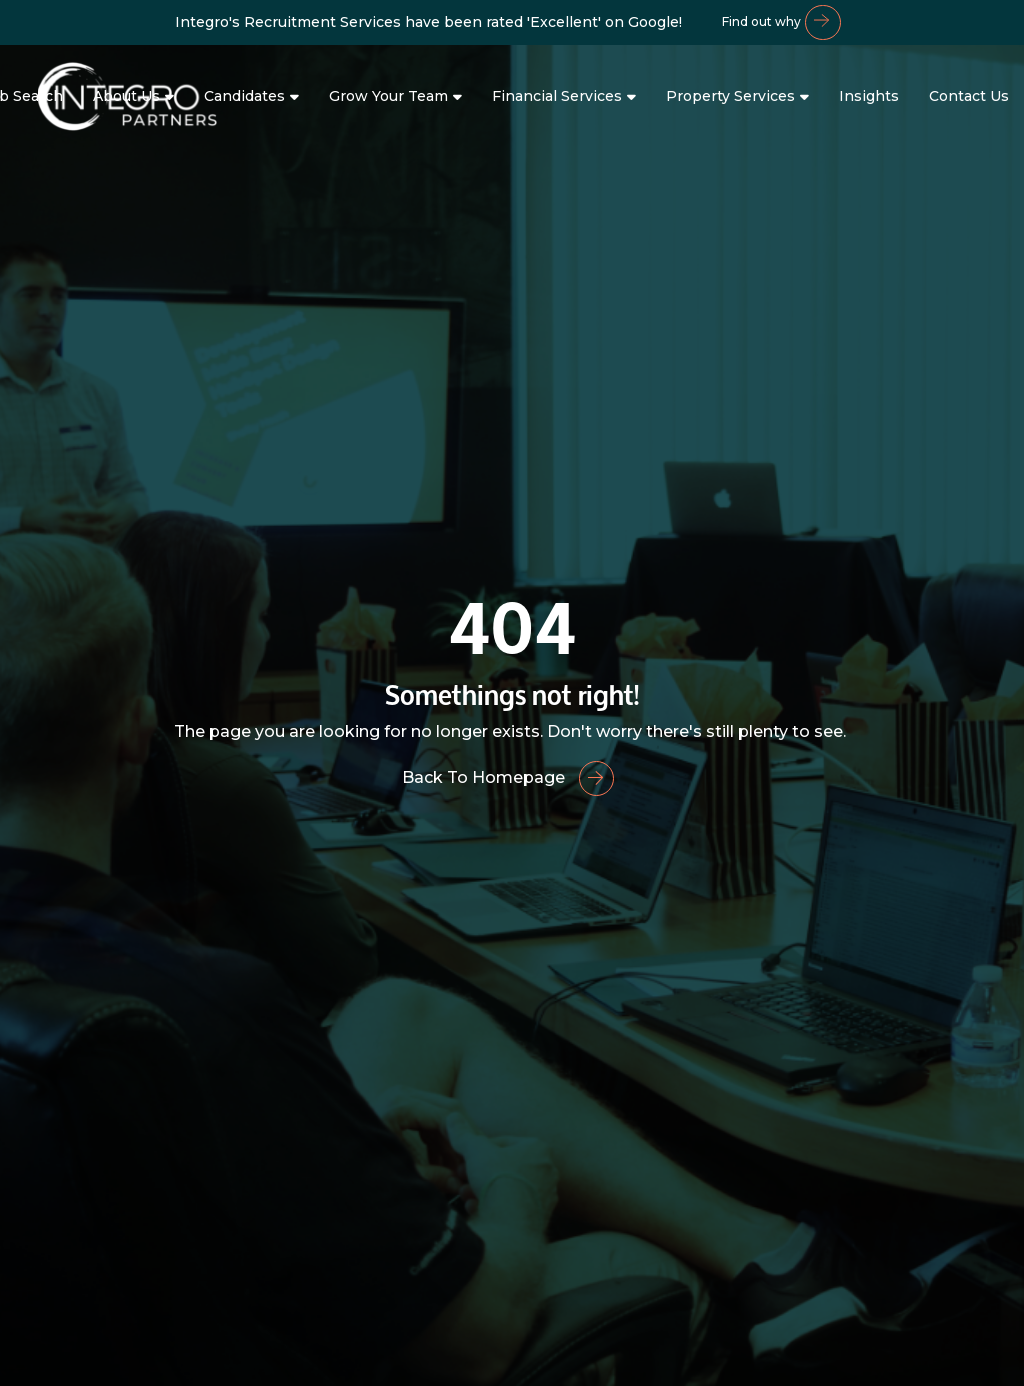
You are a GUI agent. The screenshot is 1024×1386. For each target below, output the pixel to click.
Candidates (244, 96)
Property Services (730, 96)
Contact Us (969, 96)
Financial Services (557, 96)
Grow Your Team (388, 96)
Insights (869, 96)
